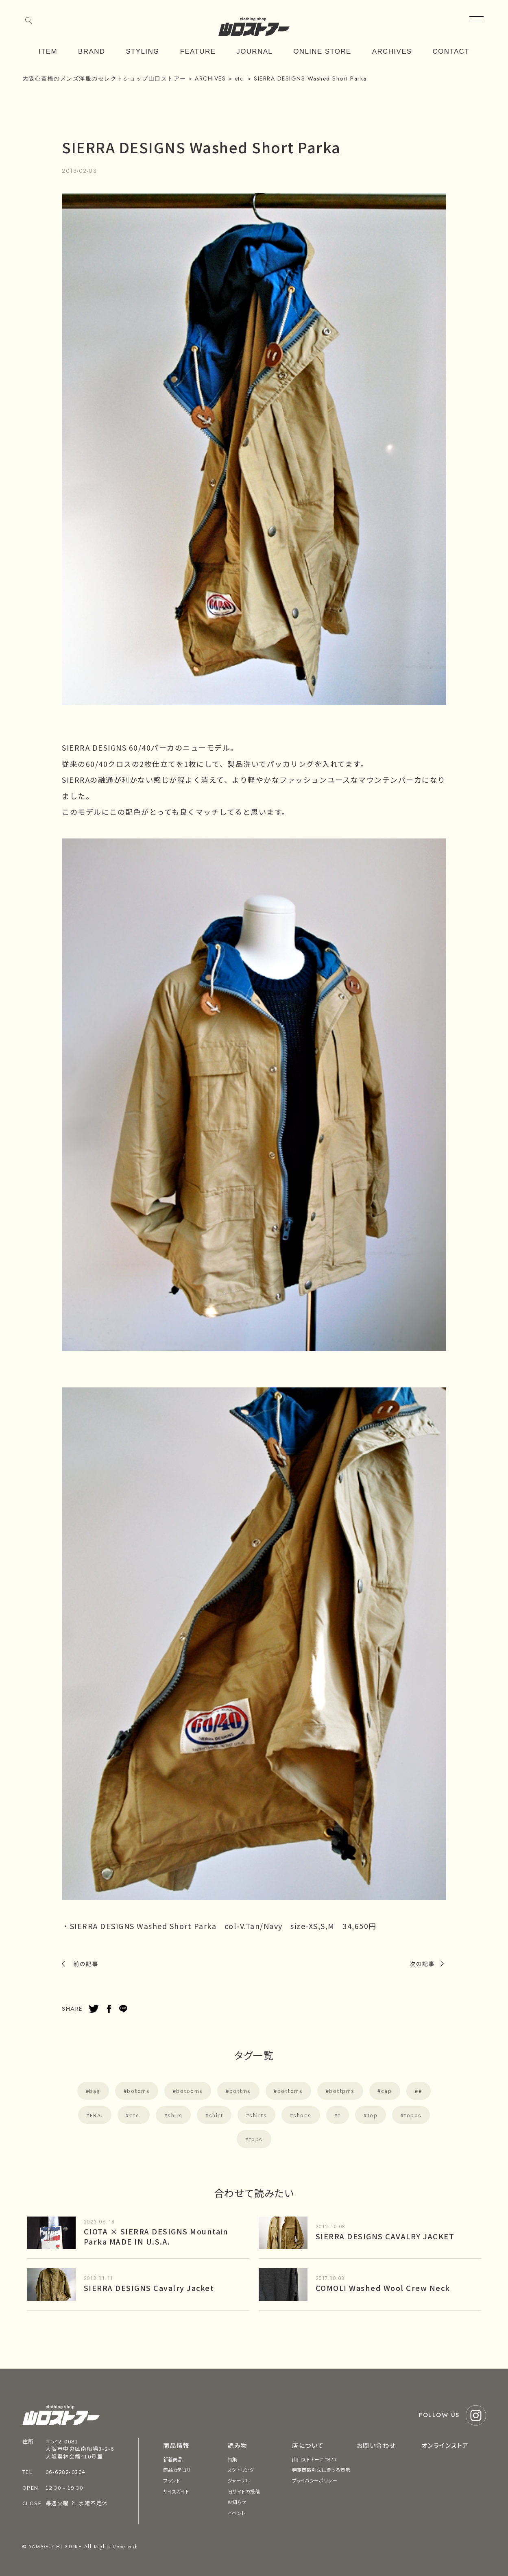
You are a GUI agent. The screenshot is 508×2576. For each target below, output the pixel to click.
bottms (240, 2091)
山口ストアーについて (315, 2459)
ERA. (96, 2115)
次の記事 (422, 1964)
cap (386, 2091)
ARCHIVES (392, 51)
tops (256, 2139)
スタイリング (240, 2469)
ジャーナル (238, 2480)
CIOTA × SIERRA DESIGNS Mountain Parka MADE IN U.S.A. (156, 2236)
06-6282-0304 (65, 2472)
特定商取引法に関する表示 (321, 2469)
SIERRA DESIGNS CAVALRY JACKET (385, 2236)
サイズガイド (176, 2491)
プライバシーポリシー (314, 2480)
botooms (189, 2091)
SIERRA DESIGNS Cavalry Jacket (149, 2287)
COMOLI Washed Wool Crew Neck (383, 2287)
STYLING (142, 51)
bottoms (290, 2091)
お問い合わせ (376, 2445)
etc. (135, 2115)
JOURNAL (254, 51)
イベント (236, 2512)
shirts (258, 2115)
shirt (216, 2115)
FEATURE (198, 51)
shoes (302, 2115)
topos (413, 2115)
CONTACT (451, 51)
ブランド (171, 2480)
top (372, 2115)
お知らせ (236, 2501)
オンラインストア (445, 2445)
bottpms (342, 2091)
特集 (232, 2459)
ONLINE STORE (322, 51)
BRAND (91, 51)
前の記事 (85, 1964)
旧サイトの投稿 (243, 2491)
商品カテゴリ (177, 2469)
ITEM (48, 51)
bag (94, 2091)
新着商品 (173, 2459)
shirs (175, 2115)
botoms (138, 2091)
